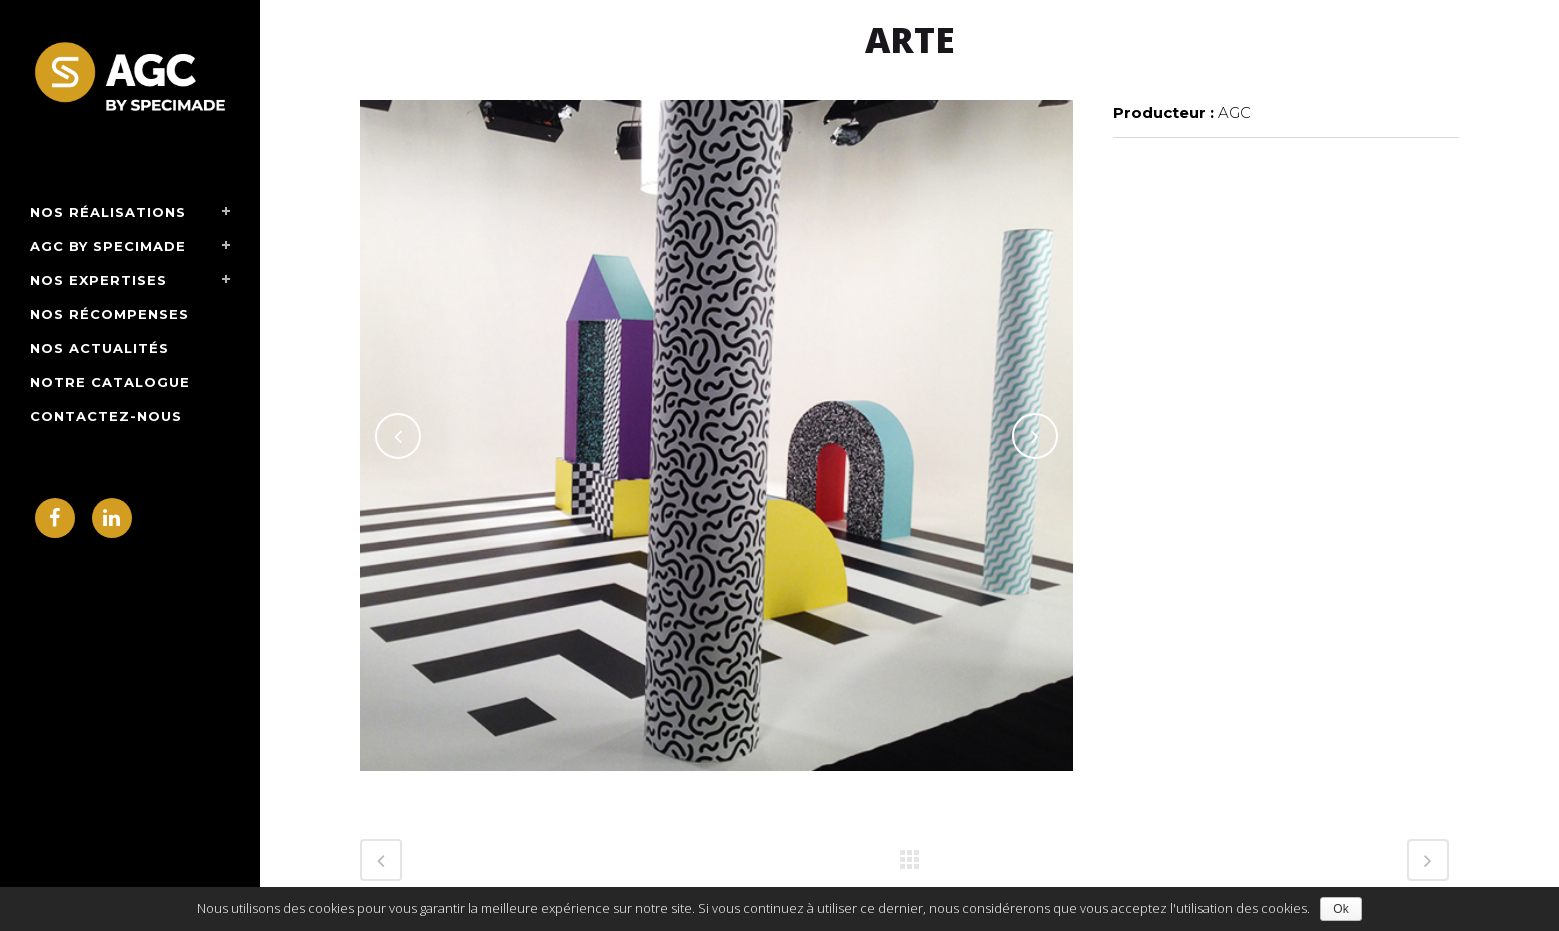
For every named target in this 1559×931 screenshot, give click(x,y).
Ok (1340, 909)
